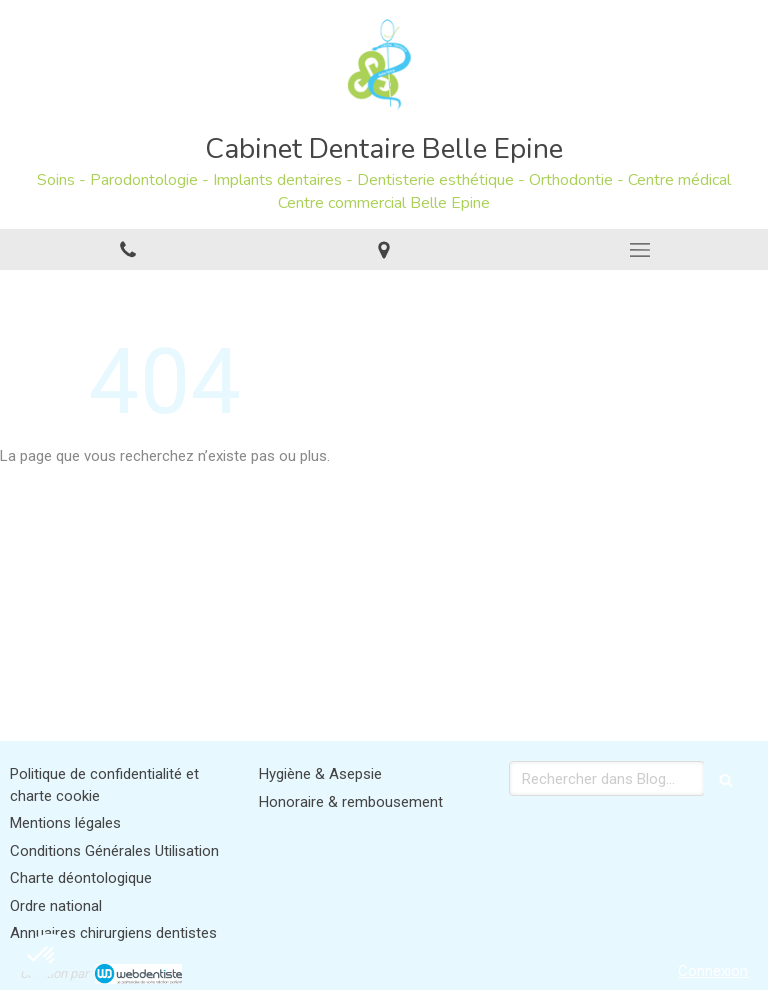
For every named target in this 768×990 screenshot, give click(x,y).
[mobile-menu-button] (640, 250)
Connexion (713, 971)
